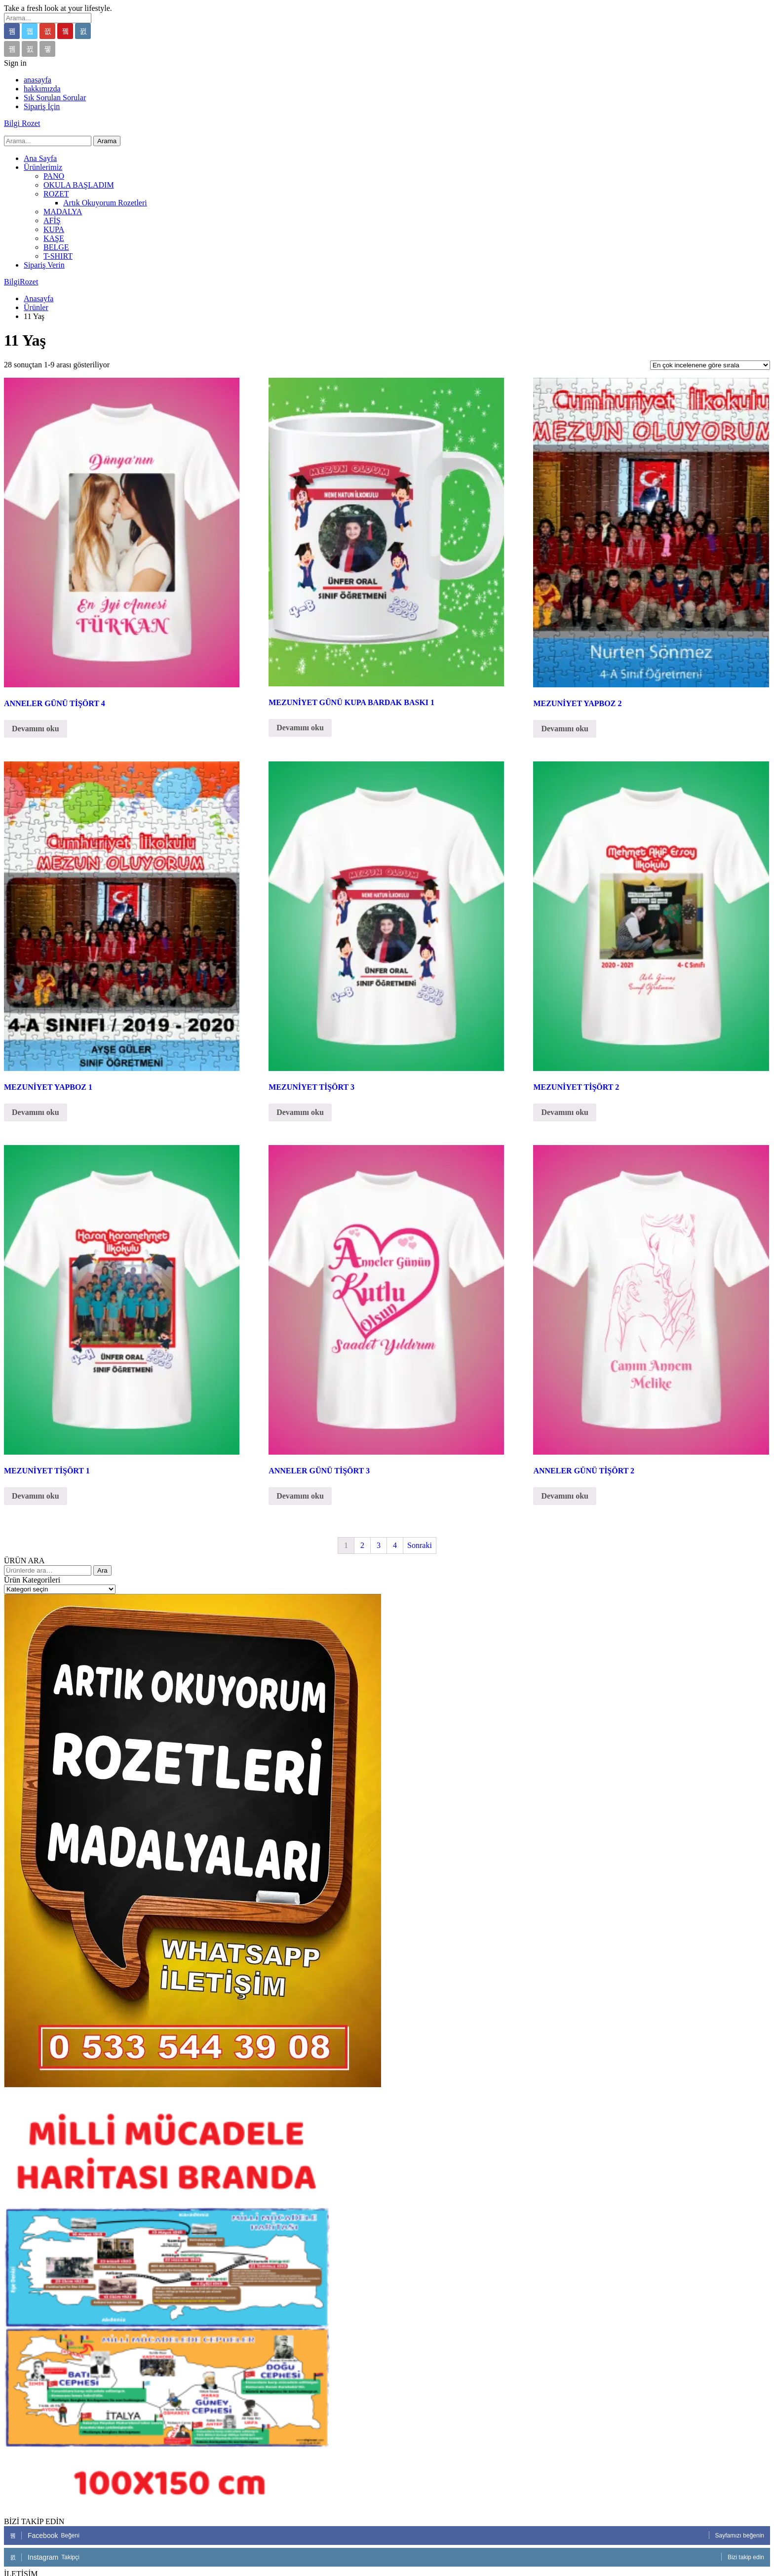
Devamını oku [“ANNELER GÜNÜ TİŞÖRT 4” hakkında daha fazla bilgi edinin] (35, 728)
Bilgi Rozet (22, 123)
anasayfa (37, 80)
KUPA (53, 229)
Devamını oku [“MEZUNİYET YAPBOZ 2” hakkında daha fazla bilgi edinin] (564, 728)
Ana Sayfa (40, 158)
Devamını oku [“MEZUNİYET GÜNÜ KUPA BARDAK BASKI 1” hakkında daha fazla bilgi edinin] (300, 727)
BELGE (56, 247)
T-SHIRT (58, 256)
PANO (53, 176)
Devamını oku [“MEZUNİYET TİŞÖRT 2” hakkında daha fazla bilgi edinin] (564, 1112)
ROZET (56, 194)
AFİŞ (52, 220)
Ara (102, 1570)
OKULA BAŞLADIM (78, 185)
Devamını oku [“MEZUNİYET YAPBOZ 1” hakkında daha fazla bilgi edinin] (35, 1112)
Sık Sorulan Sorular (55, 97)
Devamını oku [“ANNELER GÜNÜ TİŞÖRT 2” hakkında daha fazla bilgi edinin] (564, 1496)
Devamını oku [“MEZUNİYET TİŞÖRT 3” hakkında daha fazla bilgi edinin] (300, 1112)
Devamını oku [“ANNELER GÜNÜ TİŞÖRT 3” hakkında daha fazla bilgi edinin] (300, 1496)
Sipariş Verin (44, 265)
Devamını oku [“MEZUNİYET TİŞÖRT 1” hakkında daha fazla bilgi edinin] (35, 1496)
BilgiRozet (21, 281)
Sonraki (419, 1545)
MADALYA (62, 211)
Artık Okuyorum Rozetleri (105, 202)
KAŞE (53, 238)
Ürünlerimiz (43, 167)
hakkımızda (42, 88)
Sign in (15, 63)
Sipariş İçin (42, 106)
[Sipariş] (710, 365)
